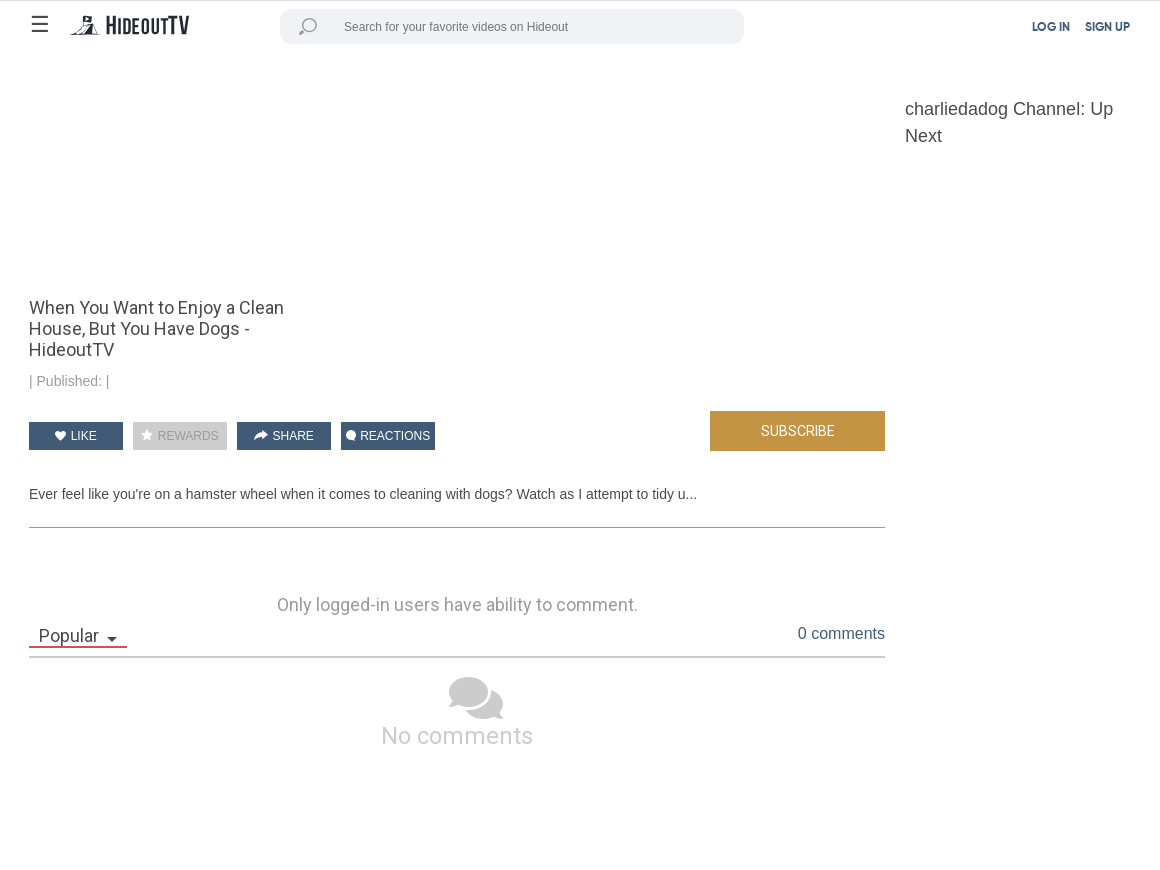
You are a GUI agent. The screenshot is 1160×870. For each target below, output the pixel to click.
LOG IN (1051, 28)
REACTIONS (388, 436)
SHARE (284, 436)
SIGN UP (1107, 28)
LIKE (75, 436)
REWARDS (179, 436)
